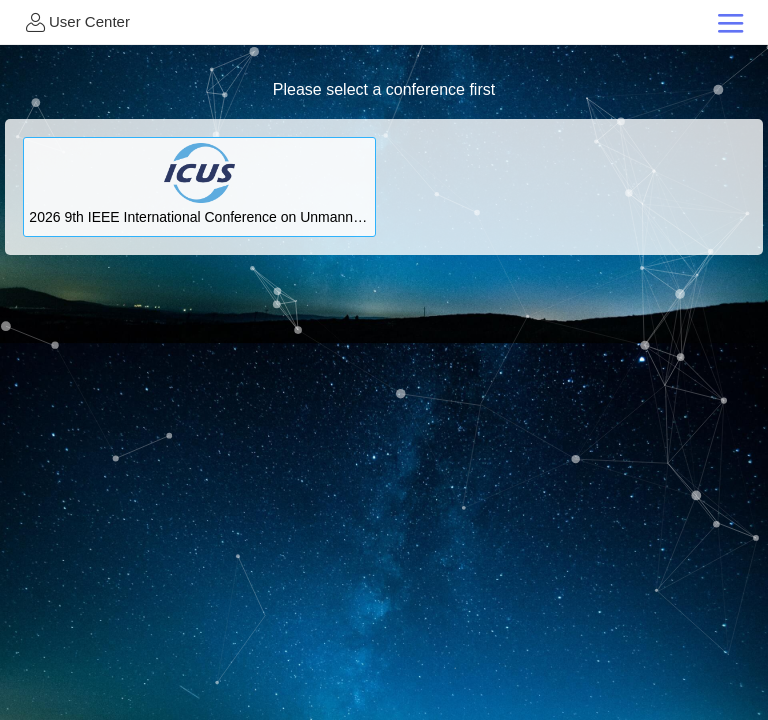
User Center (76, 22)
